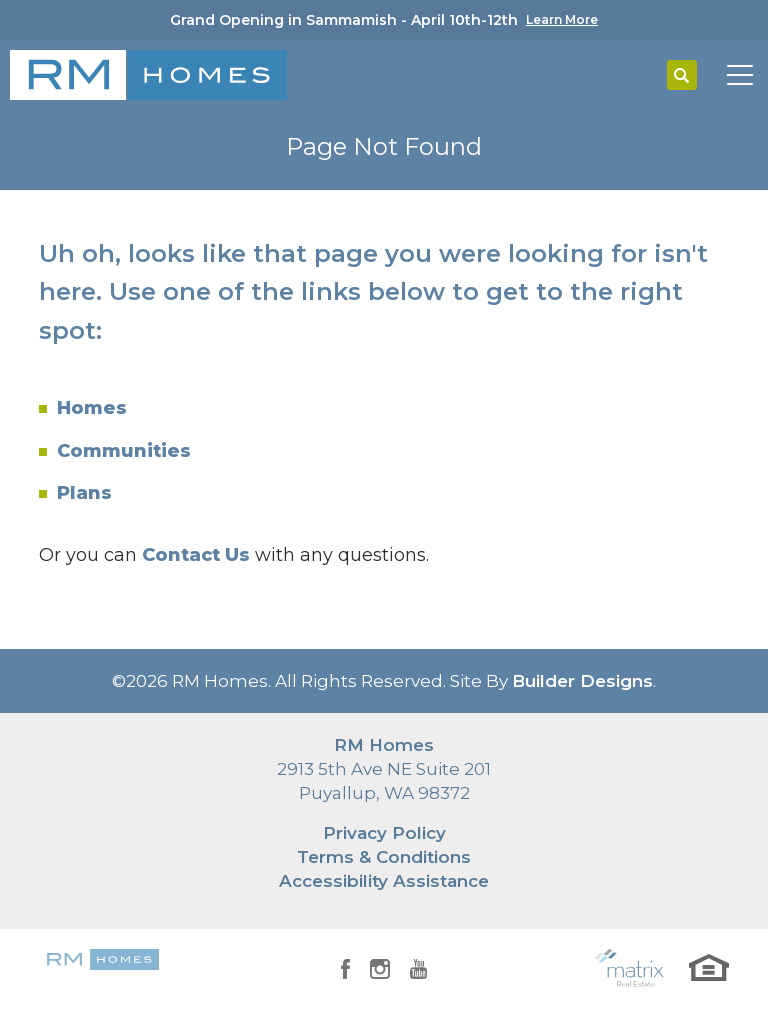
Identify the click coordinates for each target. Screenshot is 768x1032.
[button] (682, 76)
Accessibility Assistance (384, 881)
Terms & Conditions (384, 857)
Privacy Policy (384, 833)
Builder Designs (582, 681)
